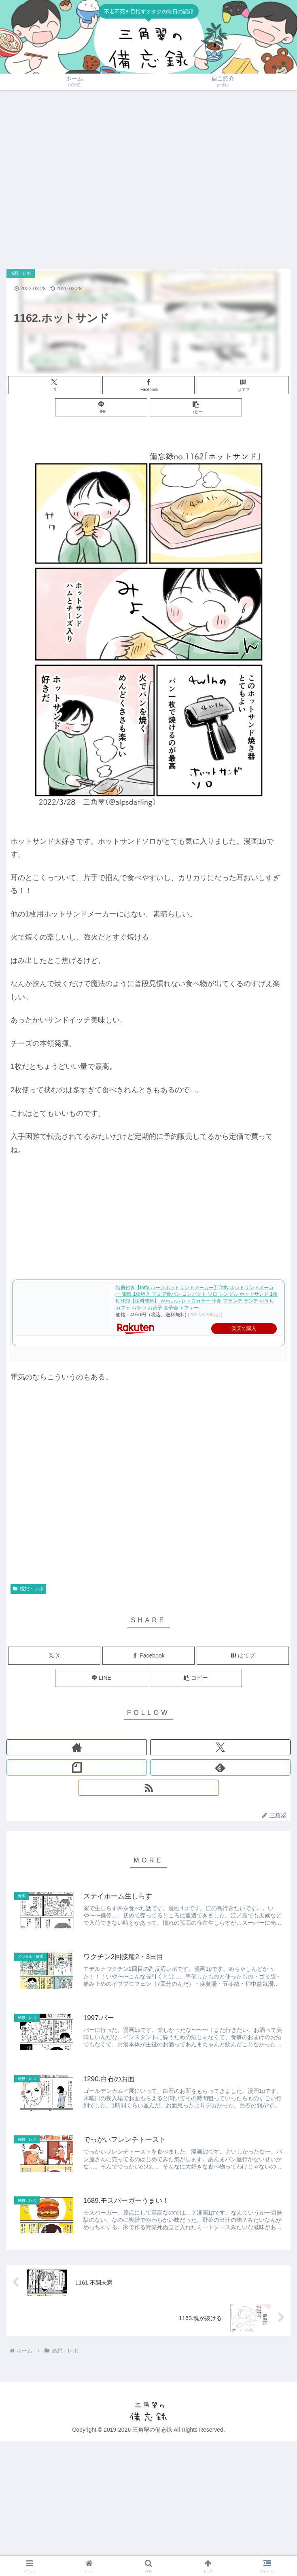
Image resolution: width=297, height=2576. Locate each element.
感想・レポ (28, 1589)
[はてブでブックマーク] (243, 385)
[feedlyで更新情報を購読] (220, 1767)
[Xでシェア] (54, 385)
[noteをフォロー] (76, 1767)
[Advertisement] (76, 175)
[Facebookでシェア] (148, 385)
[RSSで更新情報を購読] (148, 1788)
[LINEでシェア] (101, 407)
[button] (196, 407)
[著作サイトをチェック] (76, 1747)
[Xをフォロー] (220, 1747)
